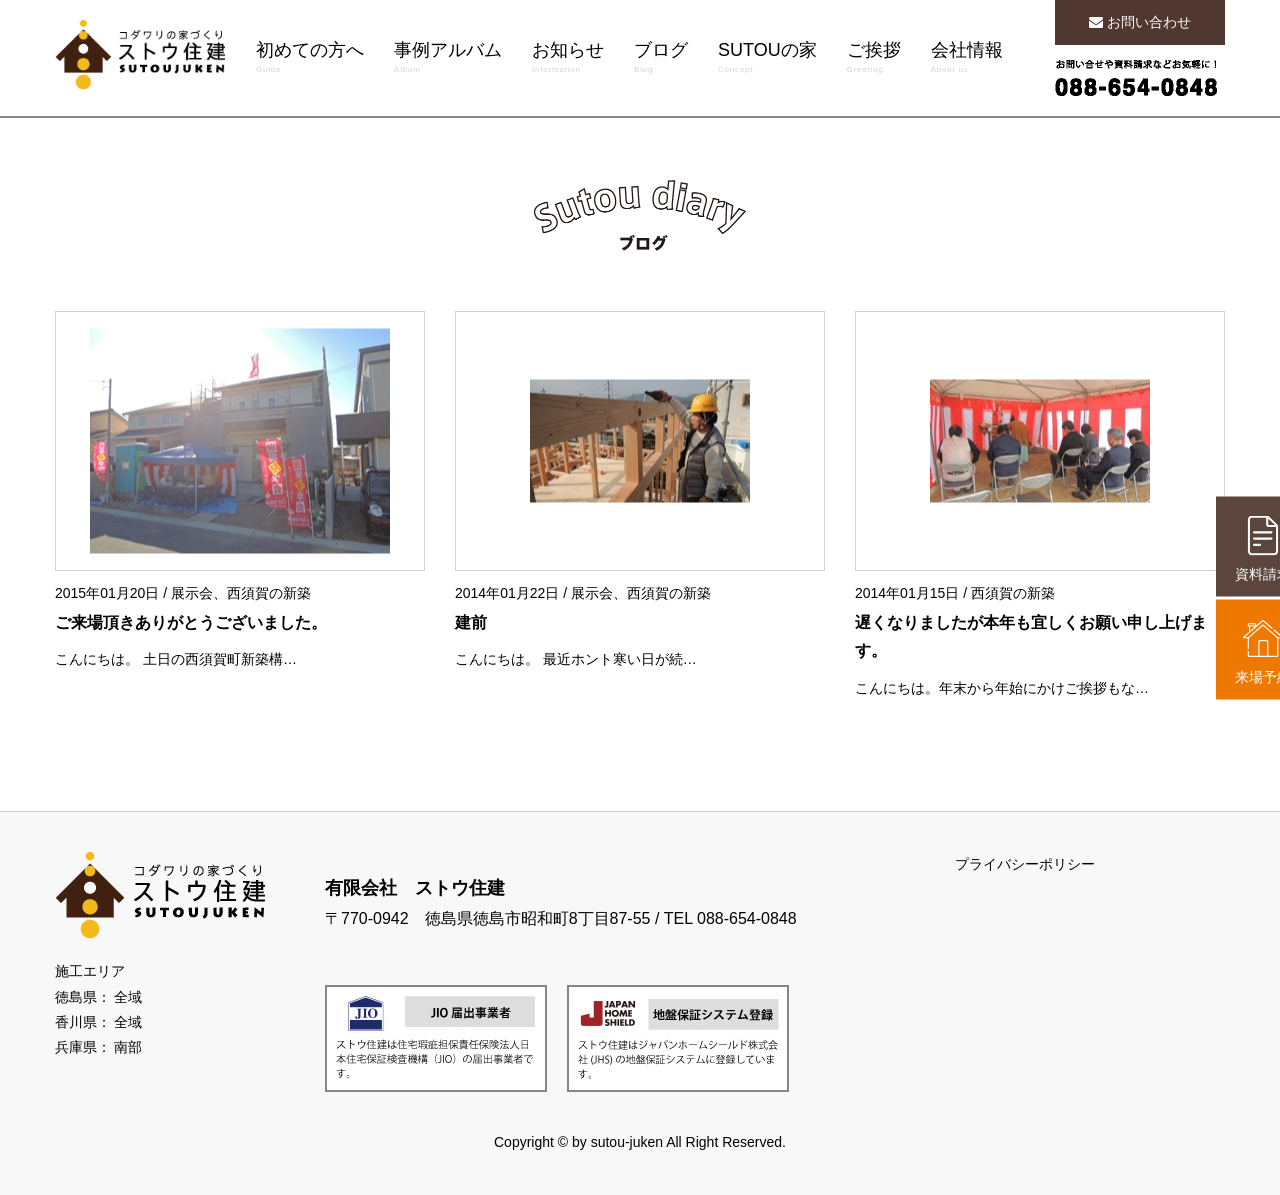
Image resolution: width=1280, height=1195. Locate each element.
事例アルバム (448, 60)
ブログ (661, 60)
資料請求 (1225, 549)
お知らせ (568, 60)
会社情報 (967, 60)
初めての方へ (310, 60)
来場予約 (1225, 652)
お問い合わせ (1140, 22)
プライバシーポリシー (1025, 864)
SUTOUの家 (767, 60)
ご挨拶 (874, 60)
